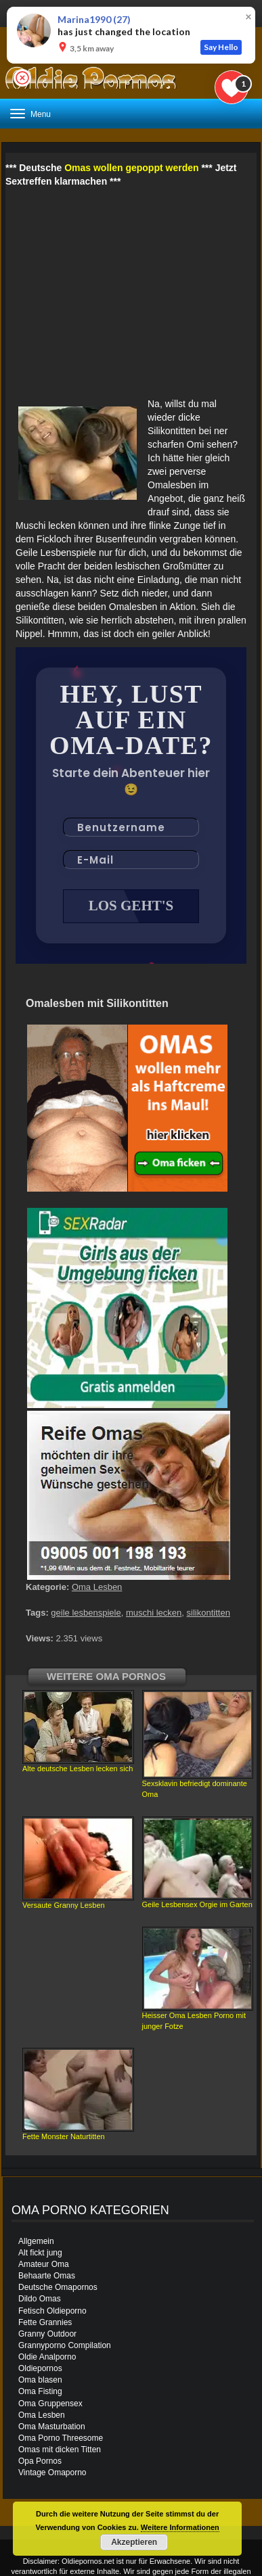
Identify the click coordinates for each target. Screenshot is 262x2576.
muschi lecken (153, 1613)
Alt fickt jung (40, 2252)
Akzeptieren (134, 2542)
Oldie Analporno (47, 2357)
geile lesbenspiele (86, 1613)
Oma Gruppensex (50, 2403)
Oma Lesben (97, 1587)
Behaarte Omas (46, 2275)
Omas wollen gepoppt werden (131, 167)
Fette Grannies (45, 2322)
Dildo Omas (39, 2298)
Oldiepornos (40, 2368)
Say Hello (221, 47)
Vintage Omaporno (52, 2472)
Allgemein (36, 2241)
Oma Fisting (40, 2391)
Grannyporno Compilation (64, 2345)
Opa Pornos (40, 2461)
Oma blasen (40, 2380)
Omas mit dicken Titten (59, 2449)
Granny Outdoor (47, 2334)
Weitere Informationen (180, 2527)
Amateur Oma (43, 2264)
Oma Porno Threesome (60, 2438)
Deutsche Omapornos (57, 2287)
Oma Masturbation (51, 2426)
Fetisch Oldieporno (52, 2311)
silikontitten (208, 1613)
